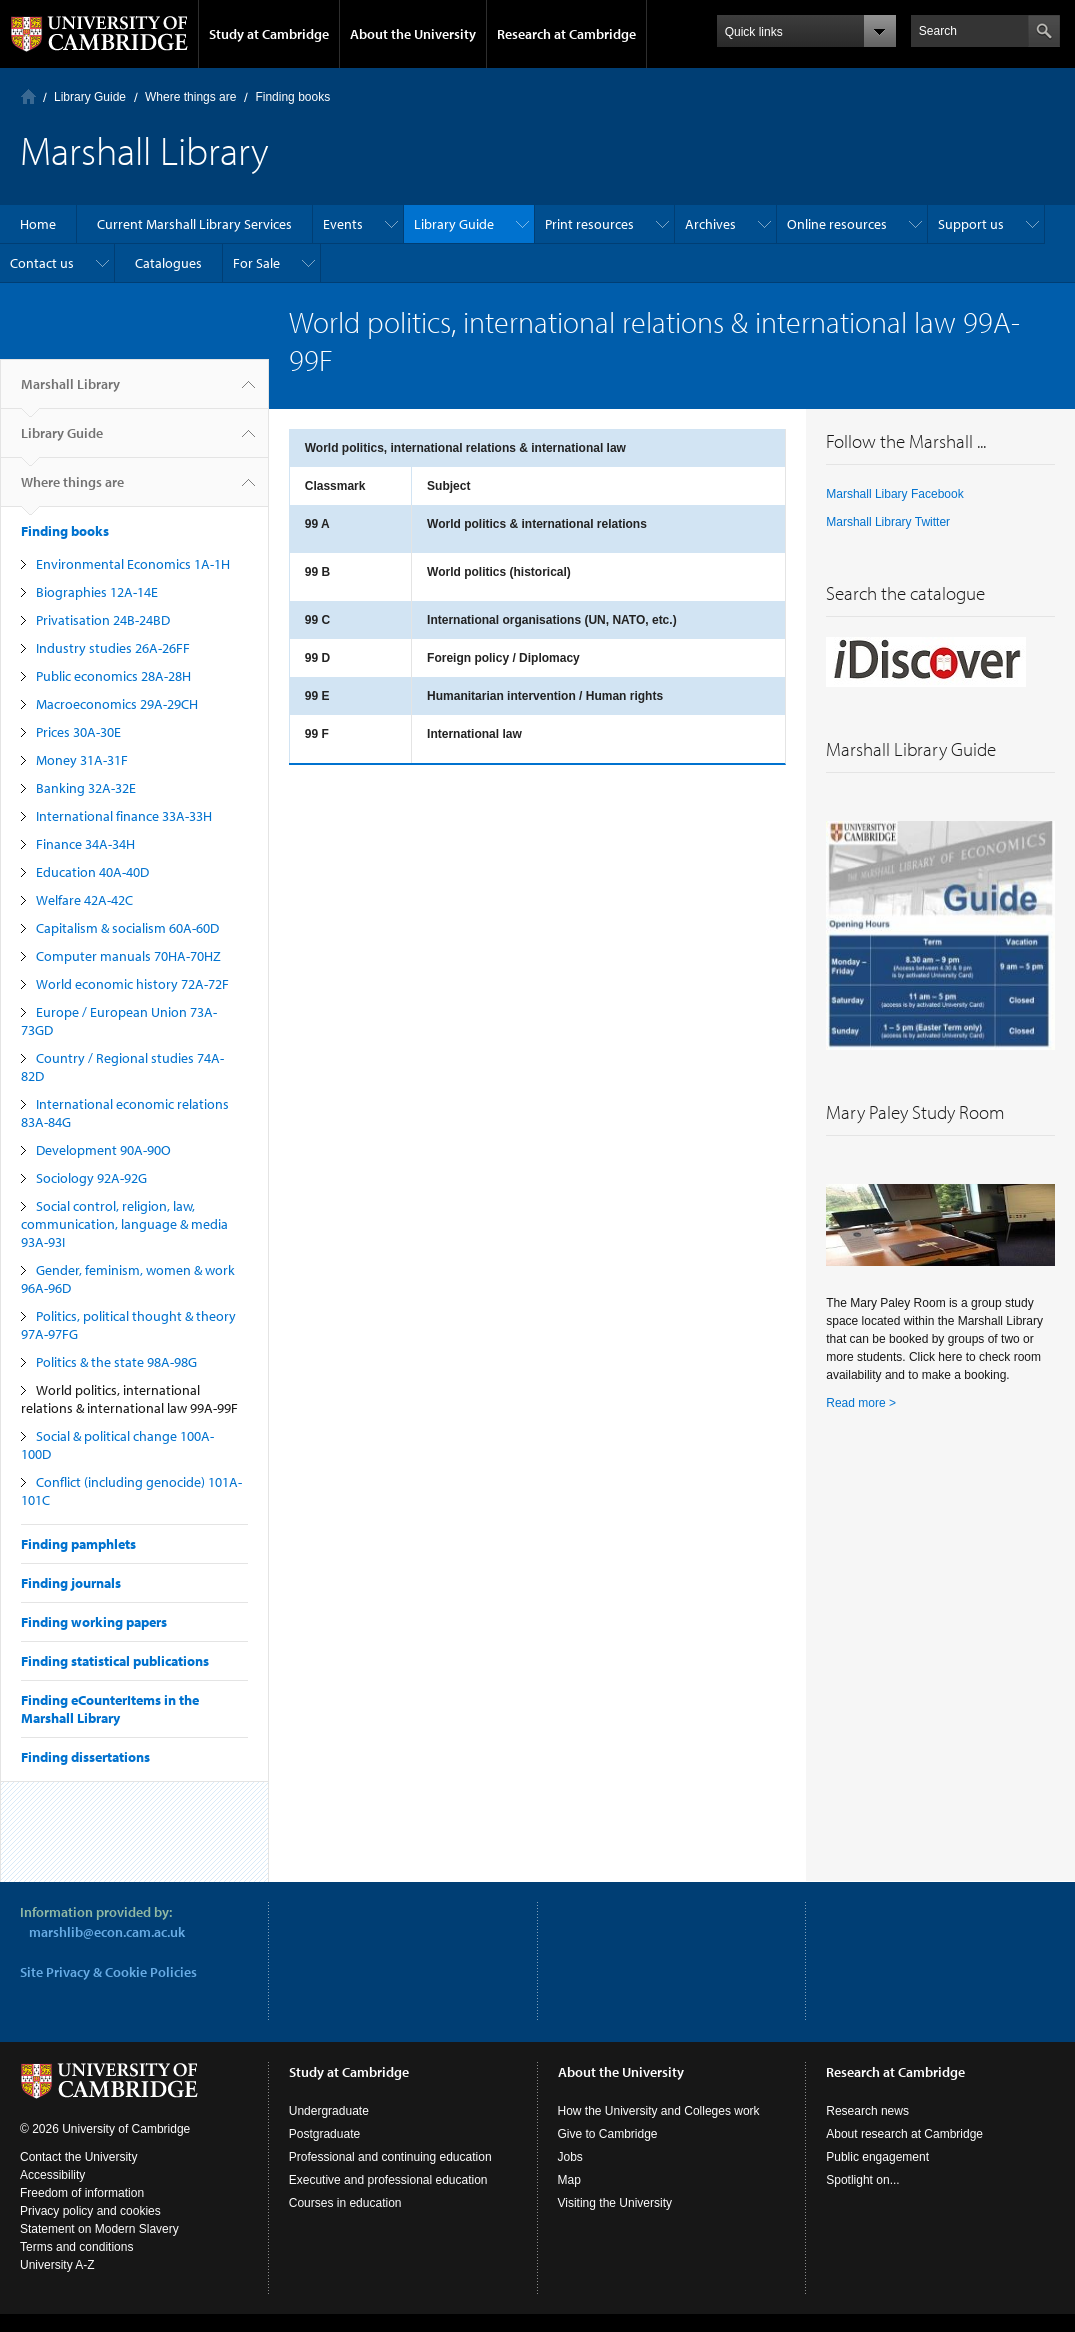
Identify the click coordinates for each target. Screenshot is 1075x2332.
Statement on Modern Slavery (99, 2229)
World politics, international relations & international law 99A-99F (129, 1399)
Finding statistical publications (115, 1661)
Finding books (292, 97)
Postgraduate (324, 2134)
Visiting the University (615, 2203)
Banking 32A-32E (86, 788)
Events (343, 224)
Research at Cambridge (566, 34)
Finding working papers (94, 1622)
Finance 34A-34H (85, 844)
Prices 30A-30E (78, 732)
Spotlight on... (862, 2180)
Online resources (837, 224)
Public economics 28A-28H (113, 676)
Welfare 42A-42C (84, 900)
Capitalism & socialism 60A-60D (127, 928)
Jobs (570, 2157)
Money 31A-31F (82, 760)
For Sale (256, 263)
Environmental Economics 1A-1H (133, 564)
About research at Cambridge (904, 2134)
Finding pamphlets (78, 1544)
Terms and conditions (76, 2247)
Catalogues (168, 263)
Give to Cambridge (608, 2134)
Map (569, 2180)
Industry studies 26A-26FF (113, 648)
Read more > (861, 1403)
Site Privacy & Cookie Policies (108, 1972)
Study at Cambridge (269, 34)
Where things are (190, 97)
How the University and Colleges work (659, 2111)
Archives (710, 224)
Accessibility (52, 2175)
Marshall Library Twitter (888, 522)
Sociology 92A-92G (91, 1178)
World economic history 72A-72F (132, 984)
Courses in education (345, 2203)
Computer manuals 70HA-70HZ (128, 956)
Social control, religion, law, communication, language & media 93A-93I (124, 1224)
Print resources (589, 224)
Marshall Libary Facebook (894, 494)
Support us (971, 224)
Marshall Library (70, 392)
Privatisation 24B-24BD (103, 620)
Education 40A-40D (92, 872)
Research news (867, 2111)
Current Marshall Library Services (194, 224)
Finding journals (71, 1583)
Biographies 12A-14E (97, 592)
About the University (413, 34)
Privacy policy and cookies (90, 2211)
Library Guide (90, 97)
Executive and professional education (388, 2180)
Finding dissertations (85, 1757)
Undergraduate (329, 2111)
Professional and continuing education (390, 2157)
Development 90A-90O (103, 1150)
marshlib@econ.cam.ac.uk (107, 1932)
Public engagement (877, 2157)
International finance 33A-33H (124, 816)
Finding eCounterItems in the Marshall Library (110, 1709)
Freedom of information (82, 2193)
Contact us (42, 263)
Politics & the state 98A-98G (116, 1362)
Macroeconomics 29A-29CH (117, 704)
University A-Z (57, 2265)
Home (28, 96)
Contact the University (78, 2157)
